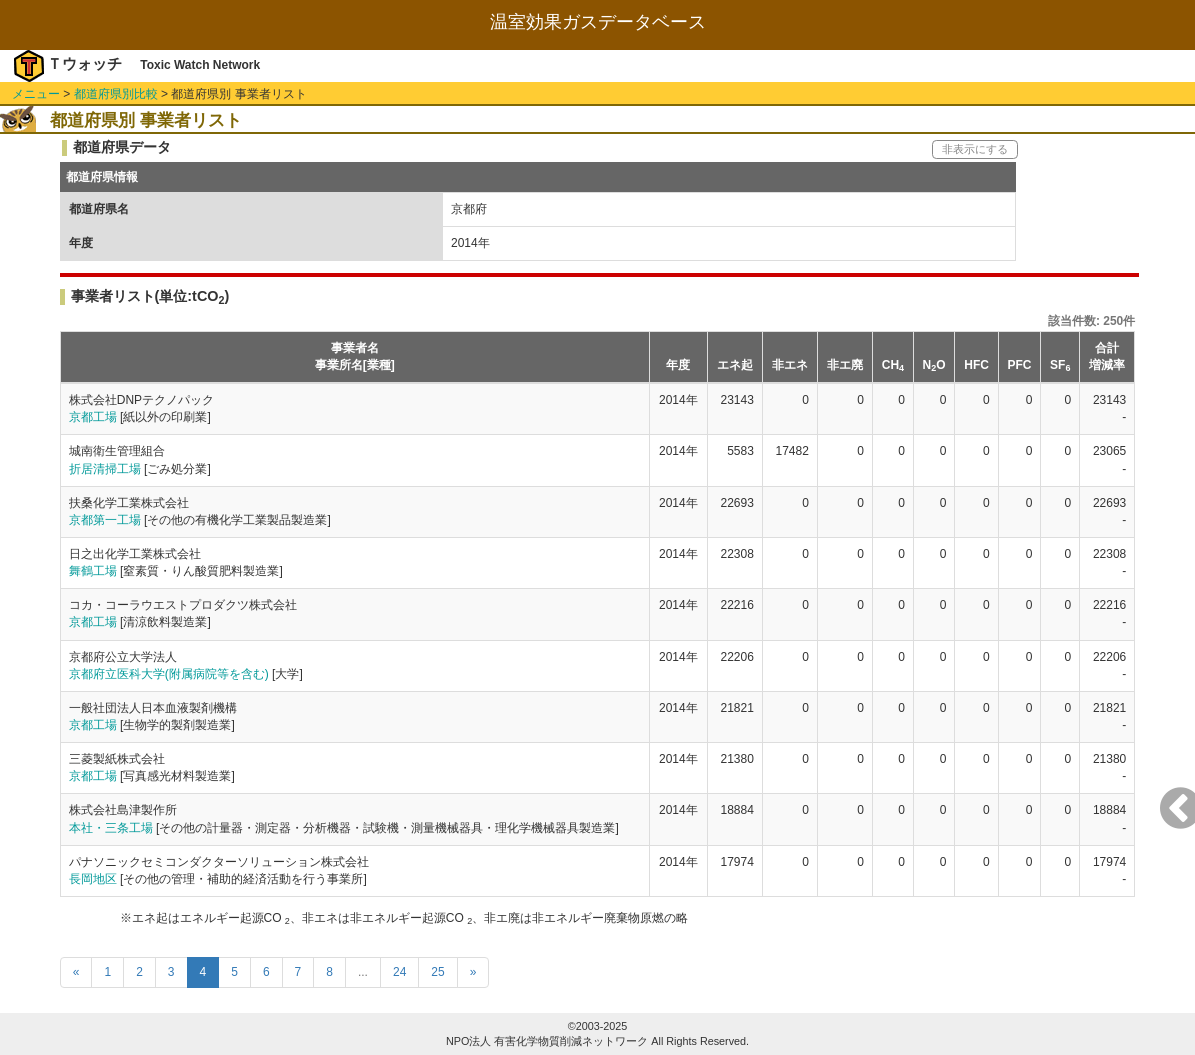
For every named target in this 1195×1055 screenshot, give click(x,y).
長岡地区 (93, 879)
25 (437, 972)
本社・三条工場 (111, 828)
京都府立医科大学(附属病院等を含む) (169, 674)
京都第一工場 (105, 520)
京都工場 (93, 417)
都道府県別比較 (116, 94)
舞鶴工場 (93, 571)
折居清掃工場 (105, 469)
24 (399, 972)
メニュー (36, 94)
